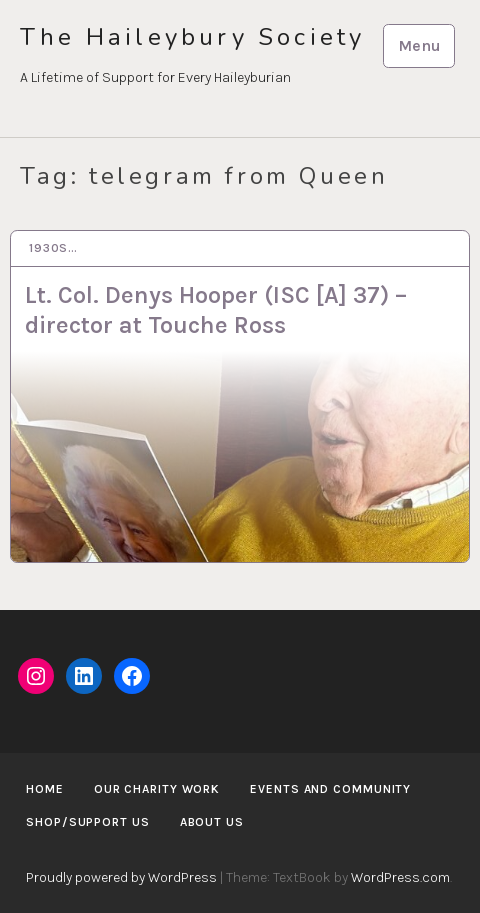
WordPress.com (400, 877)
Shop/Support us (88, 822)
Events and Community (330, 789)
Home (45, 789)
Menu (419, 45)
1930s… (53, 248)
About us (212, 822)
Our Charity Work (157, 789)
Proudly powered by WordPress (121, 877)
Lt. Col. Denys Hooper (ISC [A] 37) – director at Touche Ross (216, 310)
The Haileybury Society (192, 37)
